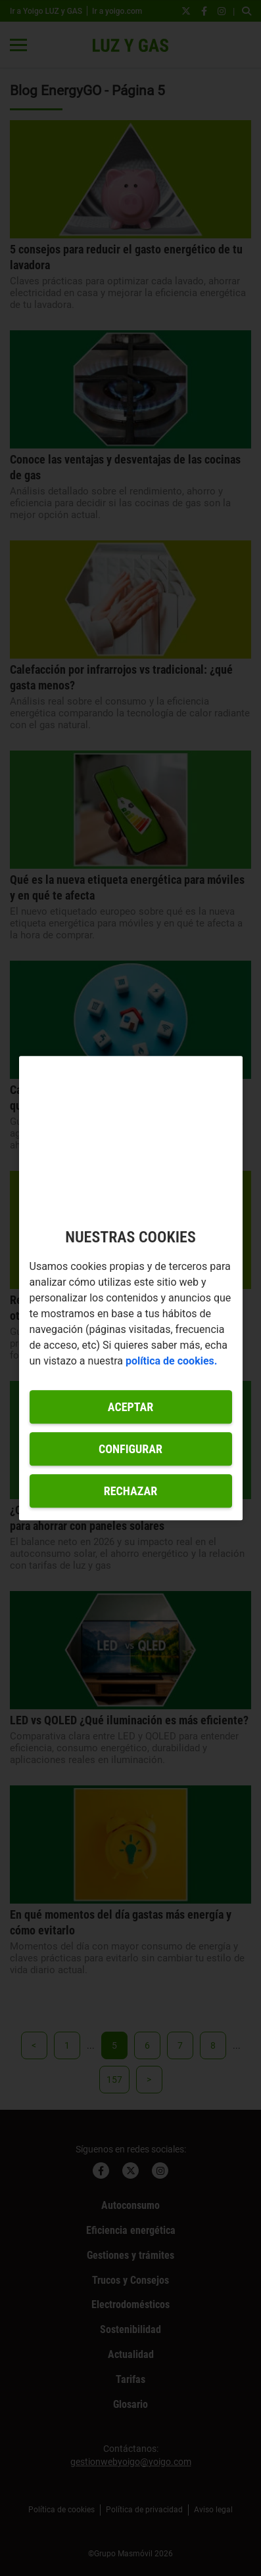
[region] (131, 1288)
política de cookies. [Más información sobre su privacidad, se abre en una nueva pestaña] (171, 1361)
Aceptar (130, 1407)
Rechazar (130, 1491)
